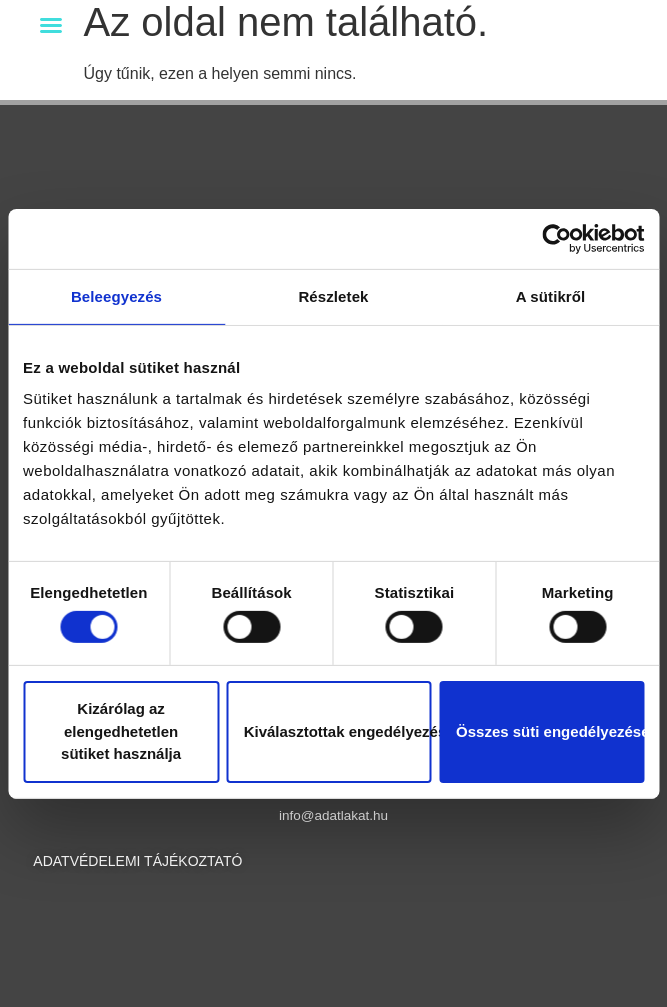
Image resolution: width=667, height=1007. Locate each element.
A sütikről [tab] (551, 295)
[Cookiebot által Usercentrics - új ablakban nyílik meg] (556, 238)
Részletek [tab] (333, 295)
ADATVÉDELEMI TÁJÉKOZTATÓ (137, 861)
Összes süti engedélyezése (550, 731)
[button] (51, 25)
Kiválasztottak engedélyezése (338, 731)
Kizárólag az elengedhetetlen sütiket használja (121, 731)
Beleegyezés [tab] (116, 295)
